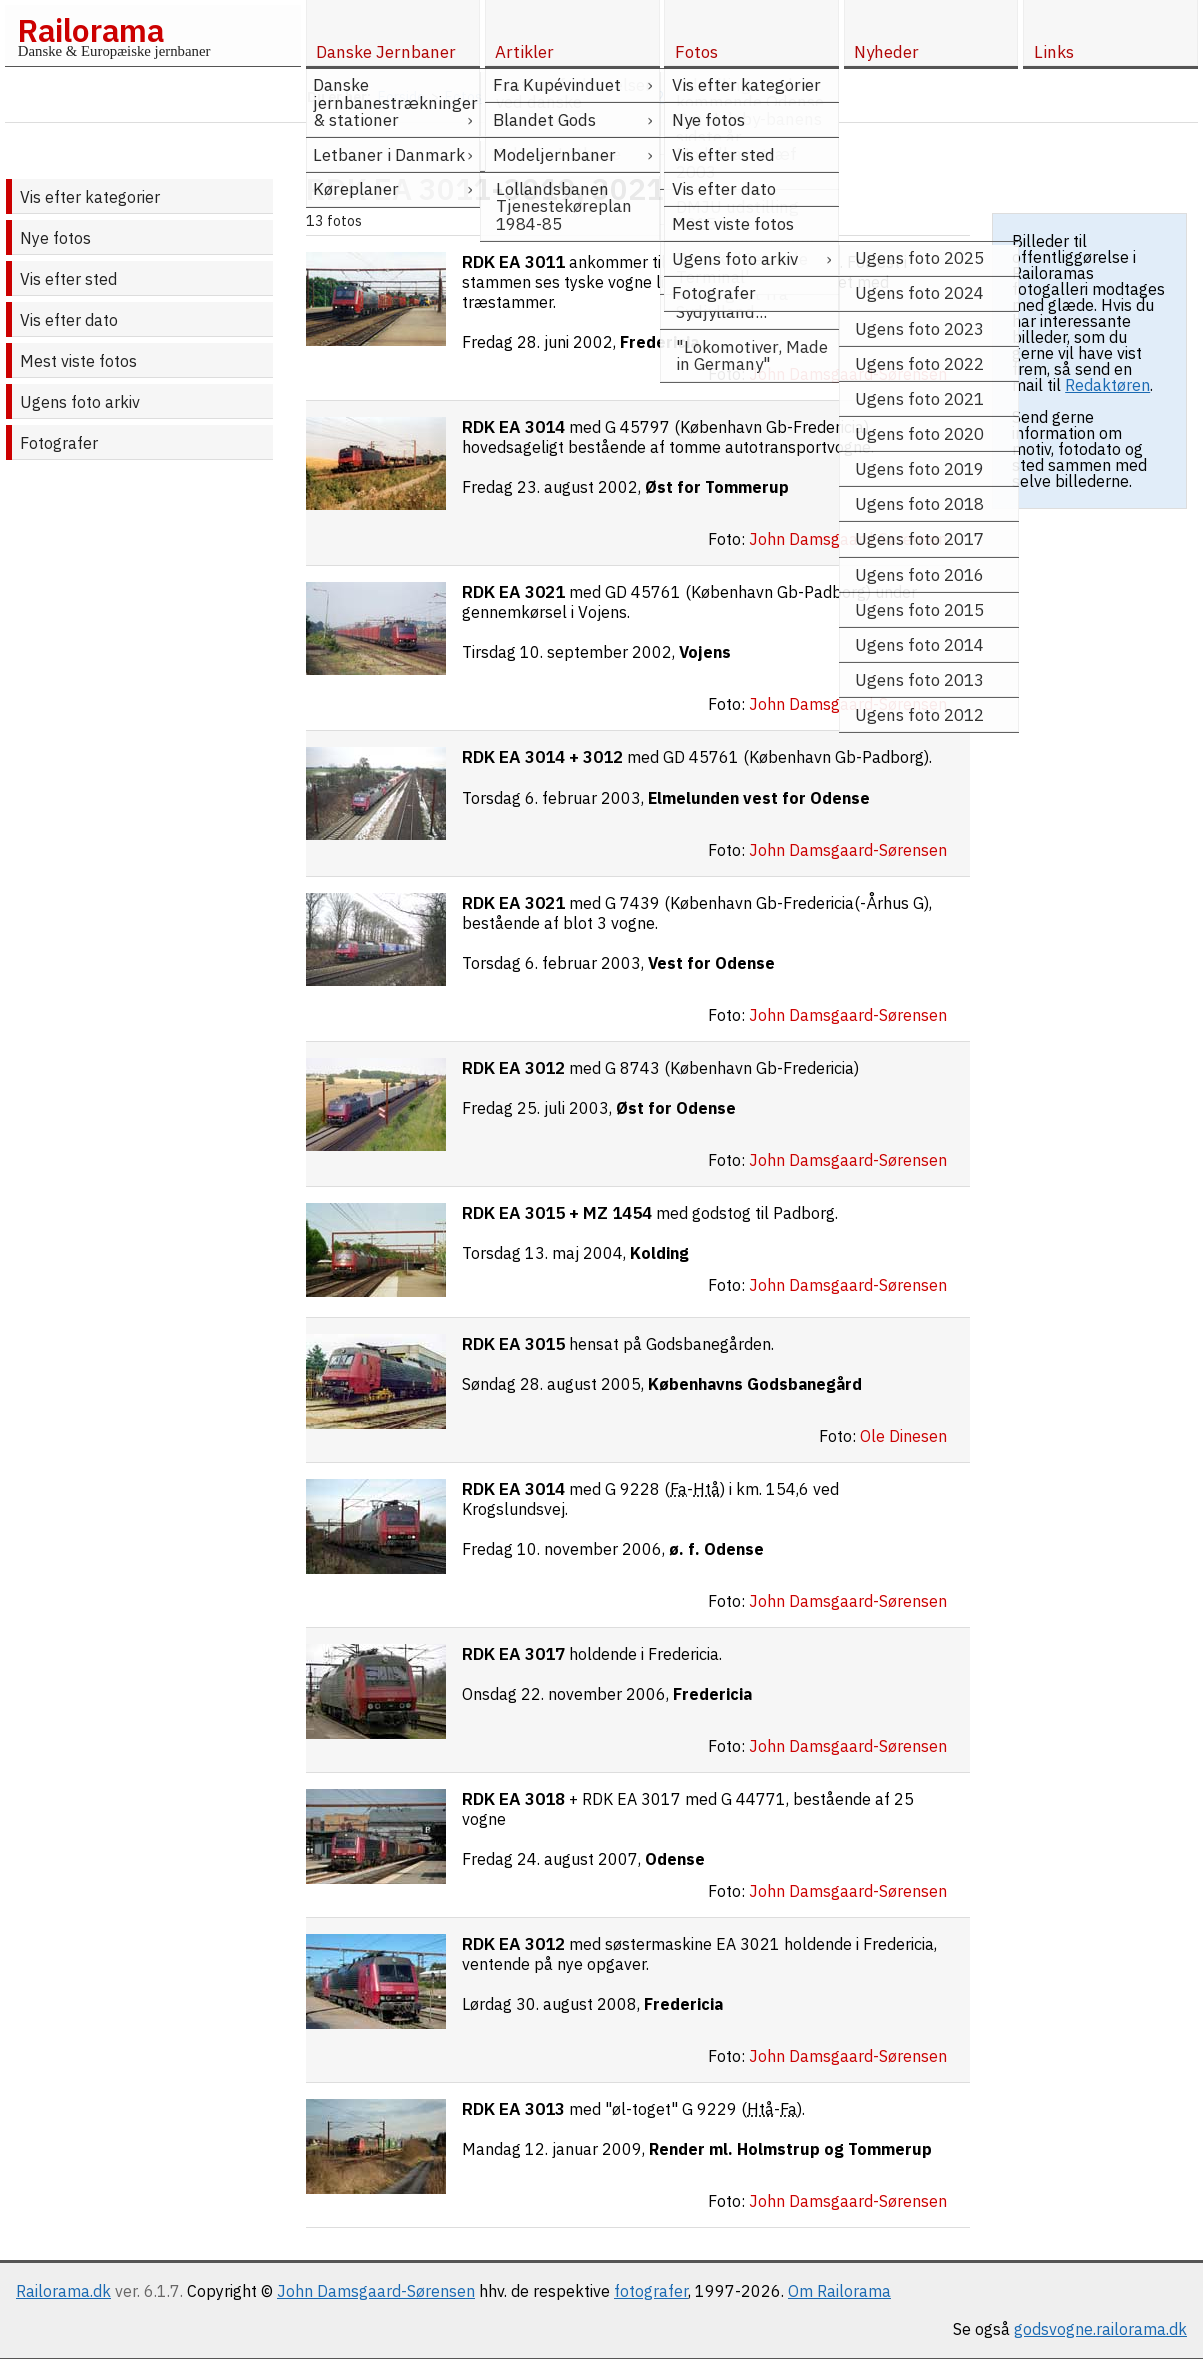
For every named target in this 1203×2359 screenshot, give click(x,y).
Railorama (90, 30)
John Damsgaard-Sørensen (376, 2291)
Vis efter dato (69, 320)
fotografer (651, 2291)
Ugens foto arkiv (80, 402)
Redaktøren (1107, 385)
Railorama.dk (63, 2291)
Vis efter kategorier (90, 197)
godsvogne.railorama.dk (1100, 2329)
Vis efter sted (68, 279)
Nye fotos (55, 238)
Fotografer (59, 443)
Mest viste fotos (78, 361)
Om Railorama (839, 2291)
